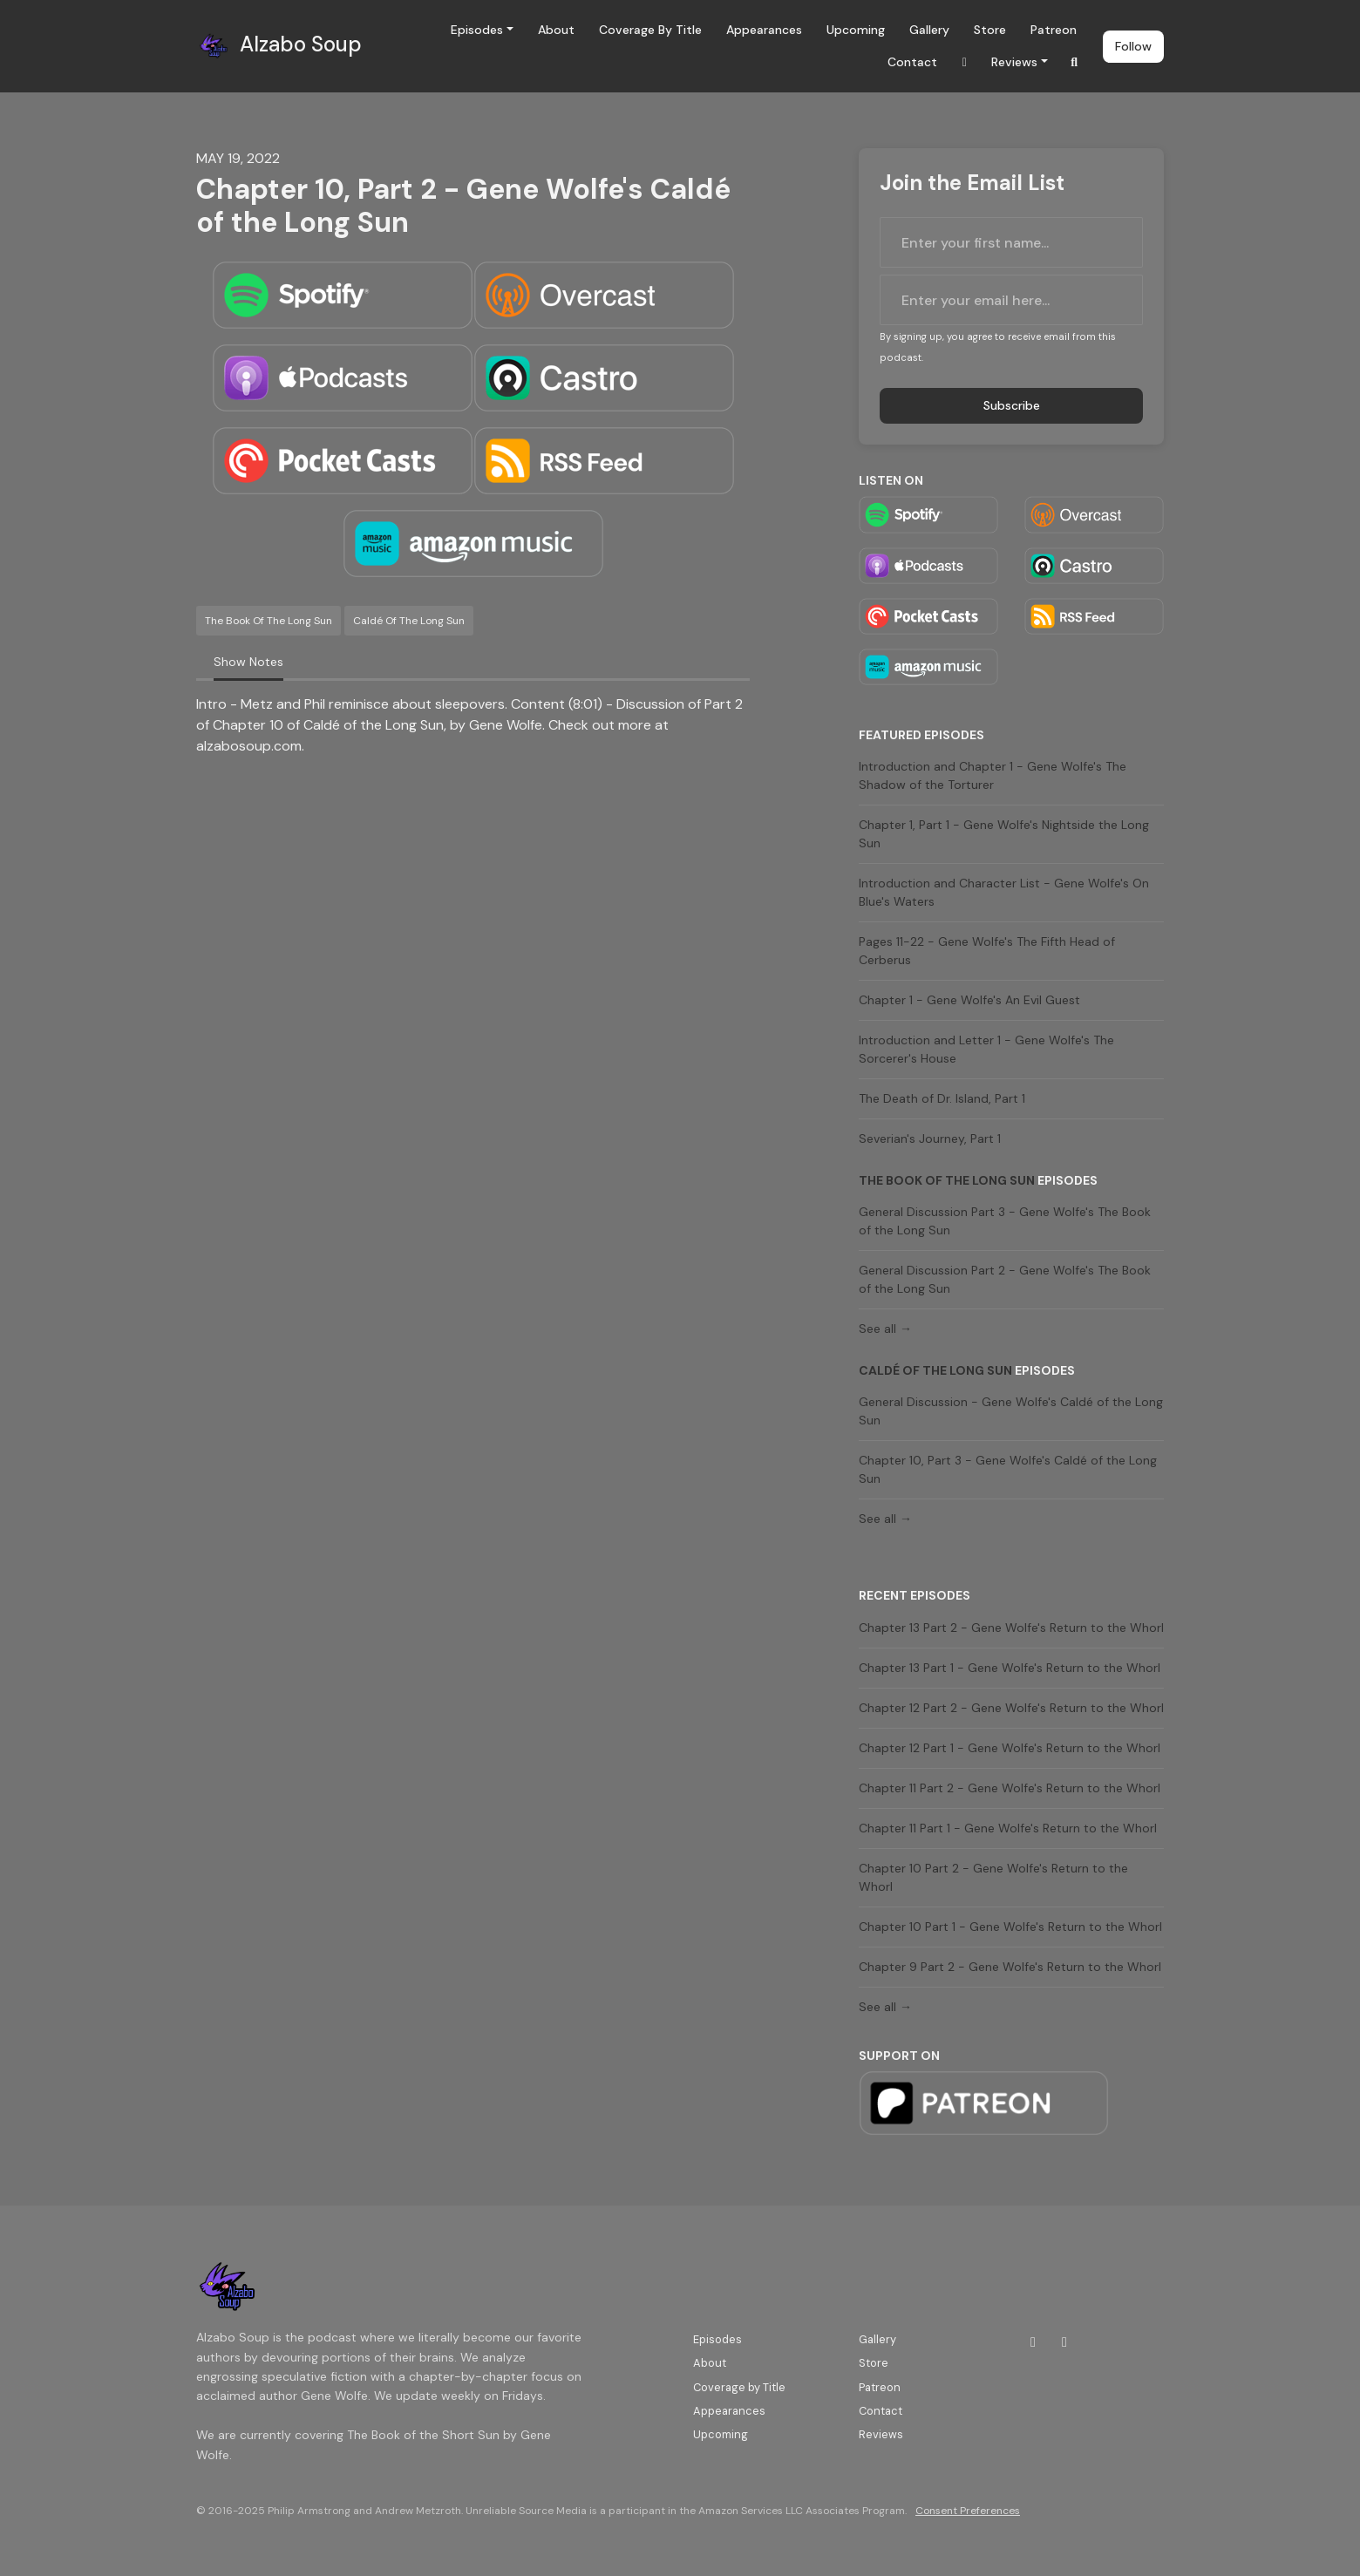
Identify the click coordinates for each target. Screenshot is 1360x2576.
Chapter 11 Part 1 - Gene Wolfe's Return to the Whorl (1008, 1828)
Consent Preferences (967, 2511)
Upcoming (855, 29)
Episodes (477, 29)
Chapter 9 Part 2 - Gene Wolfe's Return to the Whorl (1010, 1966)
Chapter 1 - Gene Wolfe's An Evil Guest (969, 1000)
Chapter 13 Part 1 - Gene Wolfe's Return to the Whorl (1009, 1667)
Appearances (764, 29)
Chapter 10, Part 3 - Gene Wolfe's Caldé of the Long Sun (1008, 1469)
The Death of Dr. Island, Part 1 (942, 1098)
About (556, 29)
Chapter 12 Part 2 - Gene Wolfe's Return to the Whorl (1011, 1708)
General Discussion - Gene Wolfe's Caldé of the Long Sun (1011, 1411)
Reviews (1014, 62)
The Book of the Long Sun (947, 1180)
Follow (1133, 46)
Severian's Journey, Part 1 (930, 1138)
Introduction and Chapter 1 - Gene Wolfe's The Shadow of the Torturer (992, 775)
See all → (885, 1328)
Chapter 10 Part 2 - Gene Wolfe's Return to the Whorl (993, 1877)
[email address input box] (1011, 300)
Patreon (1053, 29)
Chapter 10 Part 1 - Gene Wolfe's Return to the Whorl (1010, 1926)
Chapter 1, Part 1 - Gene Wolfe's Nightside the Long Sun (1004, 834)
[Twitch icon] (1033, 2342)
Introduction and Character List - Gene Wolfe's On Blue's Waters (1004, 892)
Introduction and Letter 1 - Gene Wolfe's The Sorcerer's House (986, 1049)
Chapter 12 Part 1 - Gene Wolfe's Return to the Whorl (1009, 1748)
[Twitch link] (964, 62)
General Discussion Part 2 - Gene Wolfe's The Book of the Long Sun (1005, 1279)
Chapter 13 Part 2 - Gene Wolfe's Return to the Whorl (1011, 1627)
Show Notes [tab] (248, 661)
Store (990, 29)
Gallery (929, 29)
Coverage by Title (650, 29)
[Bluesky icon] (1064, 2342)
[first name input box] (1011, 242)
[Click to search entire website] (1075, 62)
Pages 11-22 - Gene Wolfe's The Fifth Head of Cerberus (987, 951)
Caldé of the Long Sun (935, 1370)
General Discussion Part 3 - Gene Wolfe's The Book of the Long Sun (1005, 1221)
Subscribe (1011, 405)
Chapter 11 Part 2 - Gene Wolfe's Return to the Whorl (1009, 1788)
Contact (912, 62)
